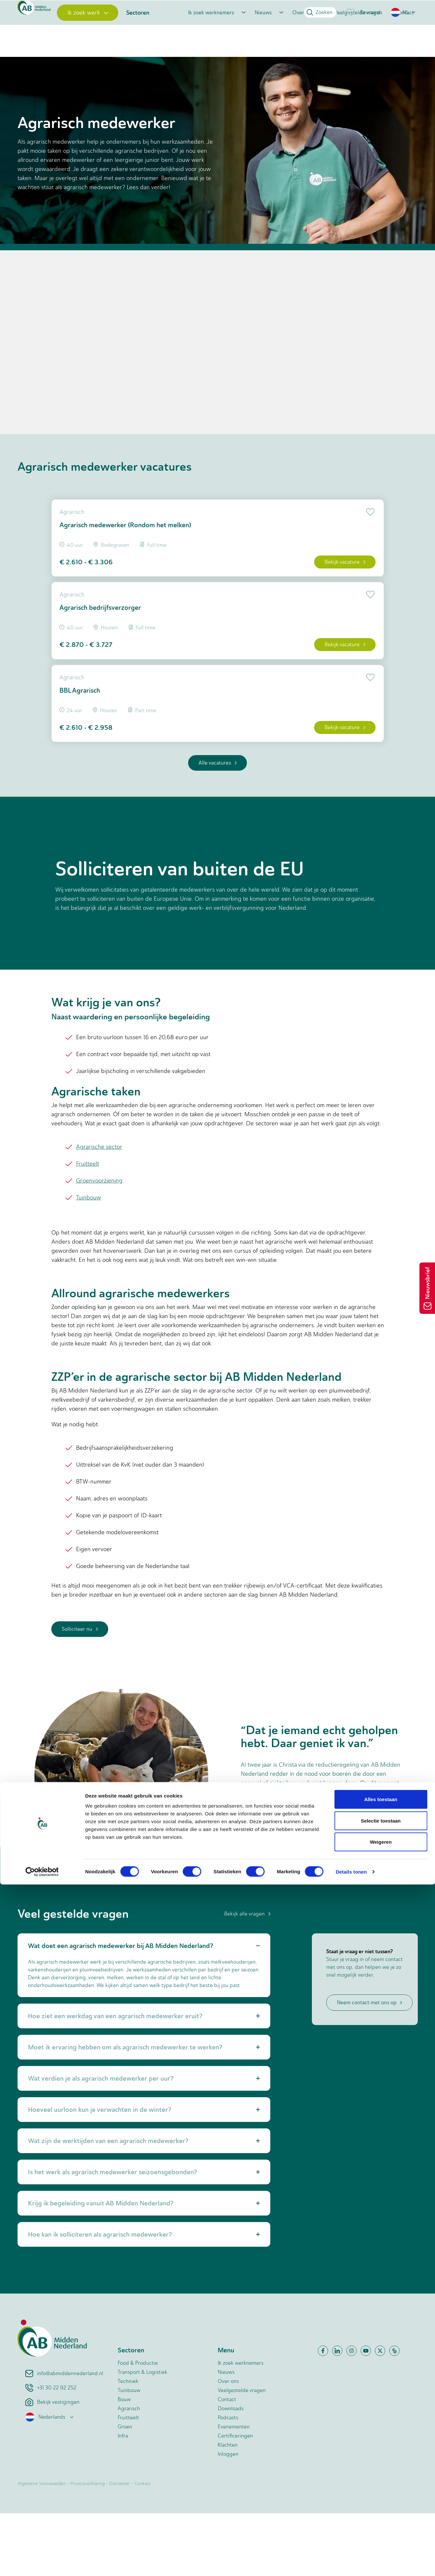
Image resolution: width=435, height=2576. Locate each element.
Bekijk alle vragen (247, 1976)
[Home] (46, 36)
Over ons (302, 36)
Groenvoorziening (99, 1243)
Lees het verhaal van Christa (286, 1883)
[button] (404, 12)
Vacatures (50, 86)
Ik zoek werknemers (211, 36)
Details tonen (351, 2563)
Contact (404, 36)
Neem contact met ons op (369, 2065)
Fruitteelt (87, 1226)
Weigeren (380, 2533)
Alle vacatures (217, 825)
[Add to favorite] (361, 547)
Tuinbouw (88, 1260)
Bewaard (363, 12)
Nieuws (263, 36)
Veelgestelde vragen (358, 36)
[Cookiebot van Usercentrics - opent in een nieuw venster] (42, 2563)
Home (24, 86)
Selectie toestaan (381, 2512)
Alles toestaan (380, 2490)
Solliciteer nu (80, 1692)
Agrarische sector (99, 1209)
